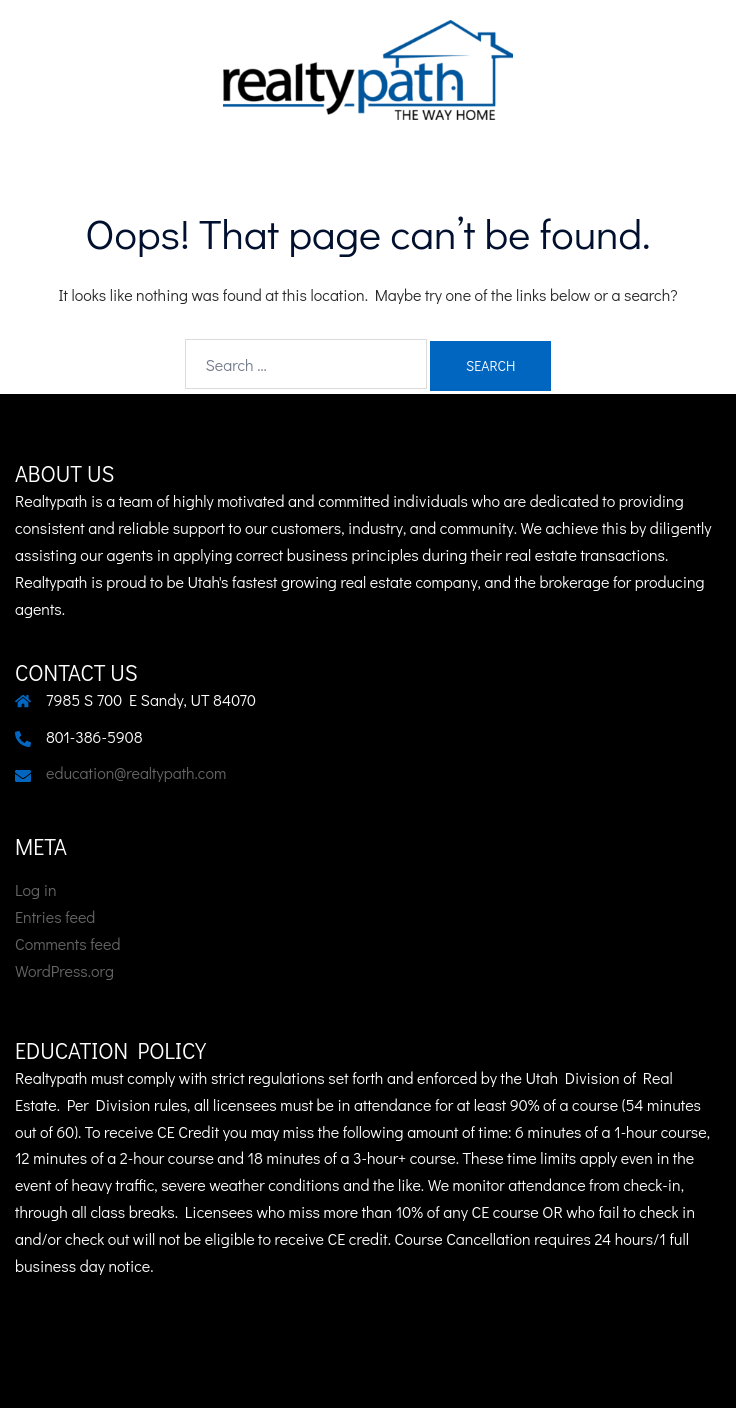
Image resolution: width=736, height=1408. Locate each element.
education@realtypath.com (136, 772)
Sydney (603, 1372)
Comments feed (67, 943)
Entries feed (55, 916)
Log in (36, 889)
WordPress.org (64, 970)
